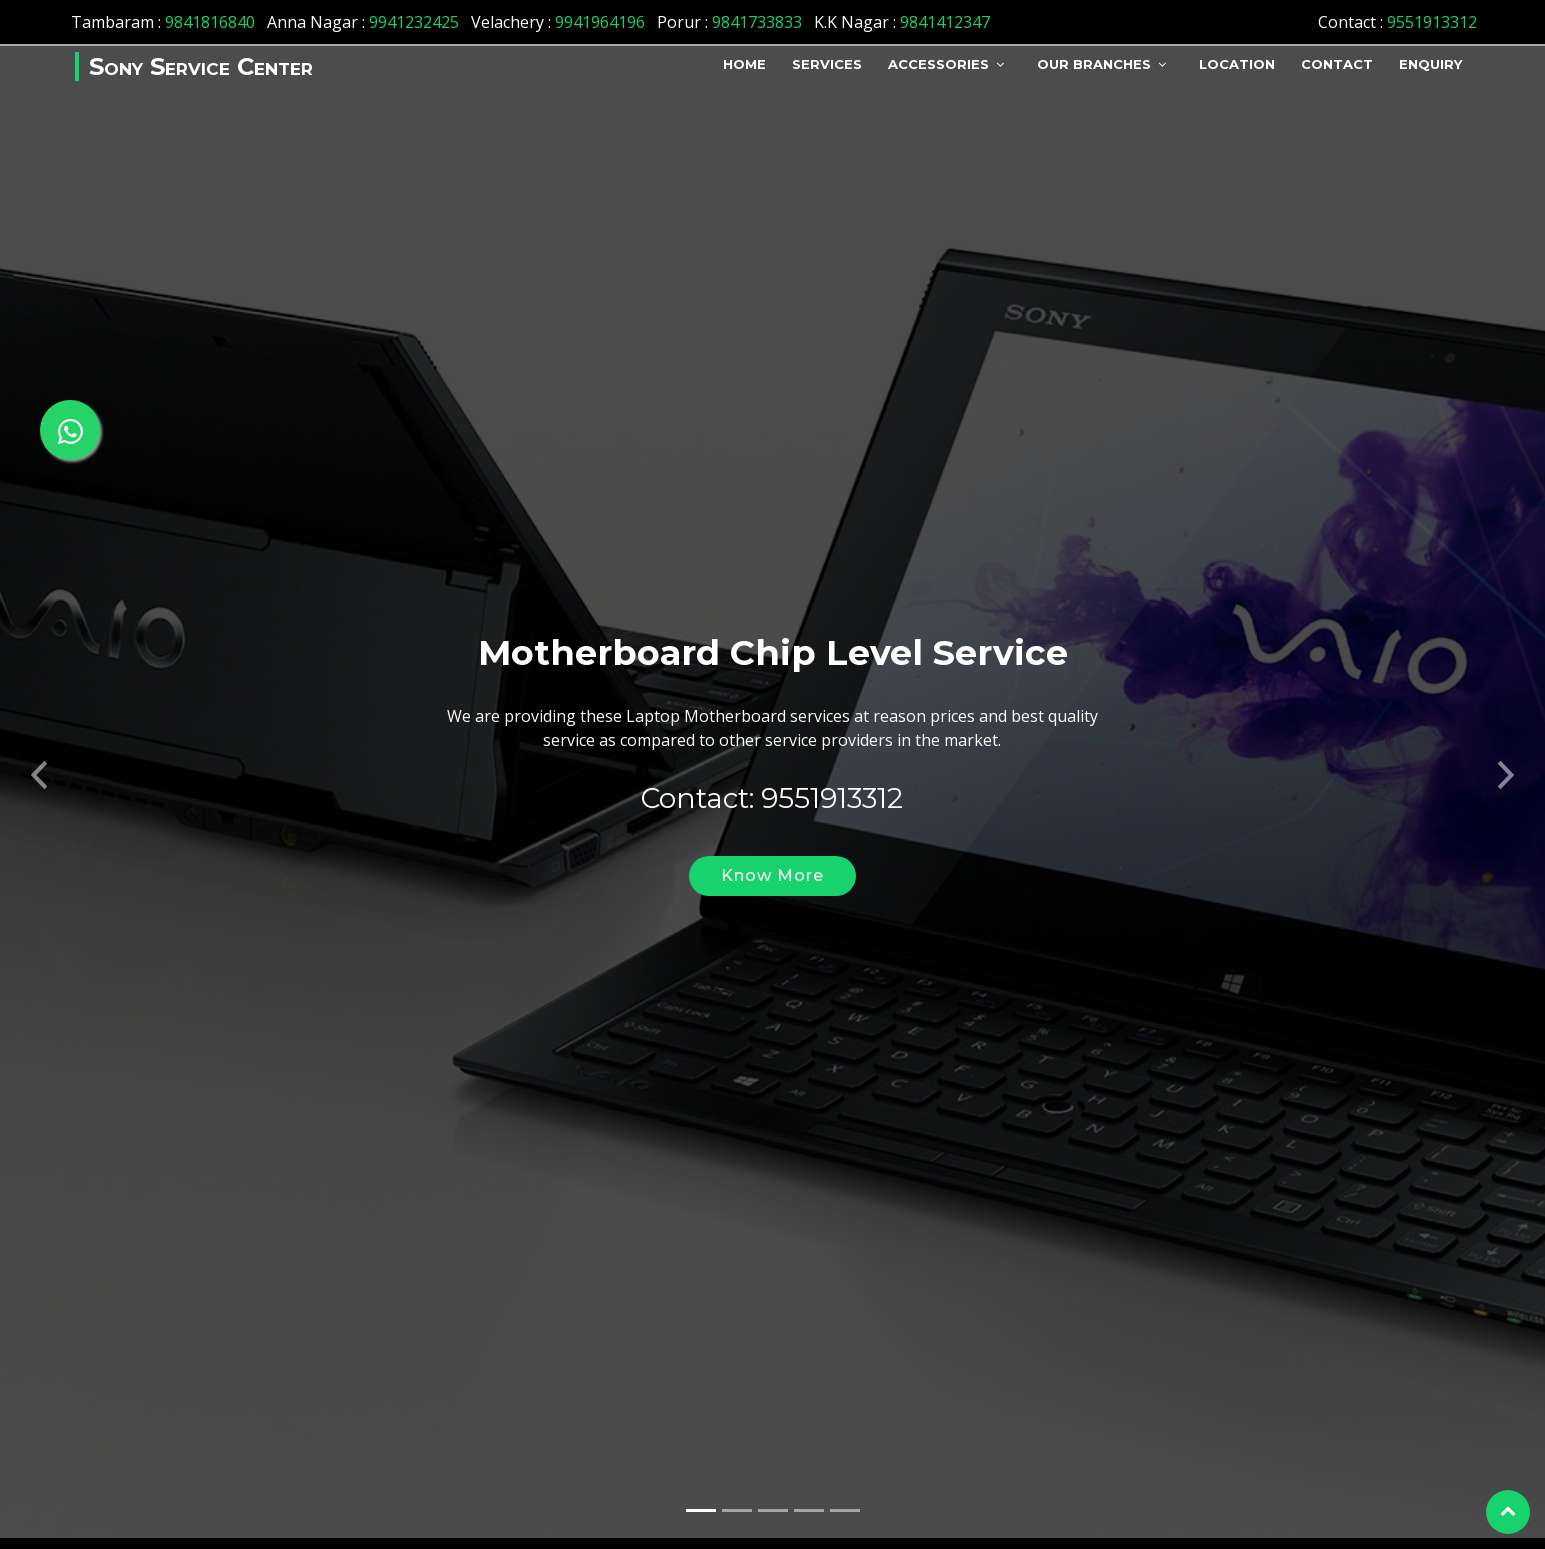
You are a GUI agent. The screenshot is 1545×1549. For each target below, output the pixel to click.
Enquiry (1430, 64)
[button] (38, 750)
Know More (772, 856)
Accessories (938, 64)
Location (1237, 64)
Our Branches (1094, 64)
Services (827, 64)
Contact (1337, 64)
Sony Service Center (201, 66)
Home (744, 64)
